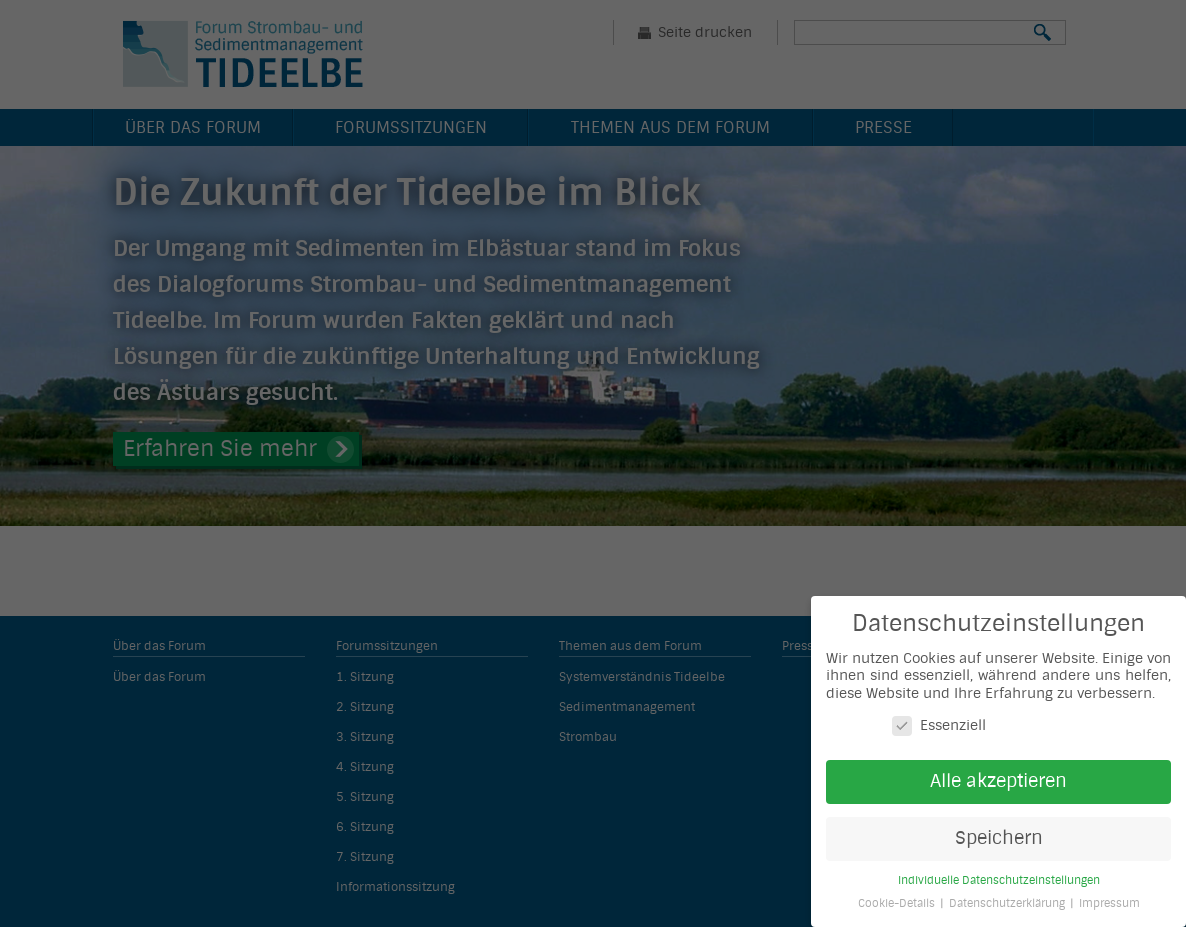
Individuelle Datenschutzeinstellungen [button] (999, 880)
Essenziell (939, 725)
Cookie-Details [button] (898, 903)
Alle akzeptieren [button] (998, 781)
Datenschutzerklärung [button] (1008, 903)
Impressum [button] (1109, 903)
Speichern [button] (999, 838)
